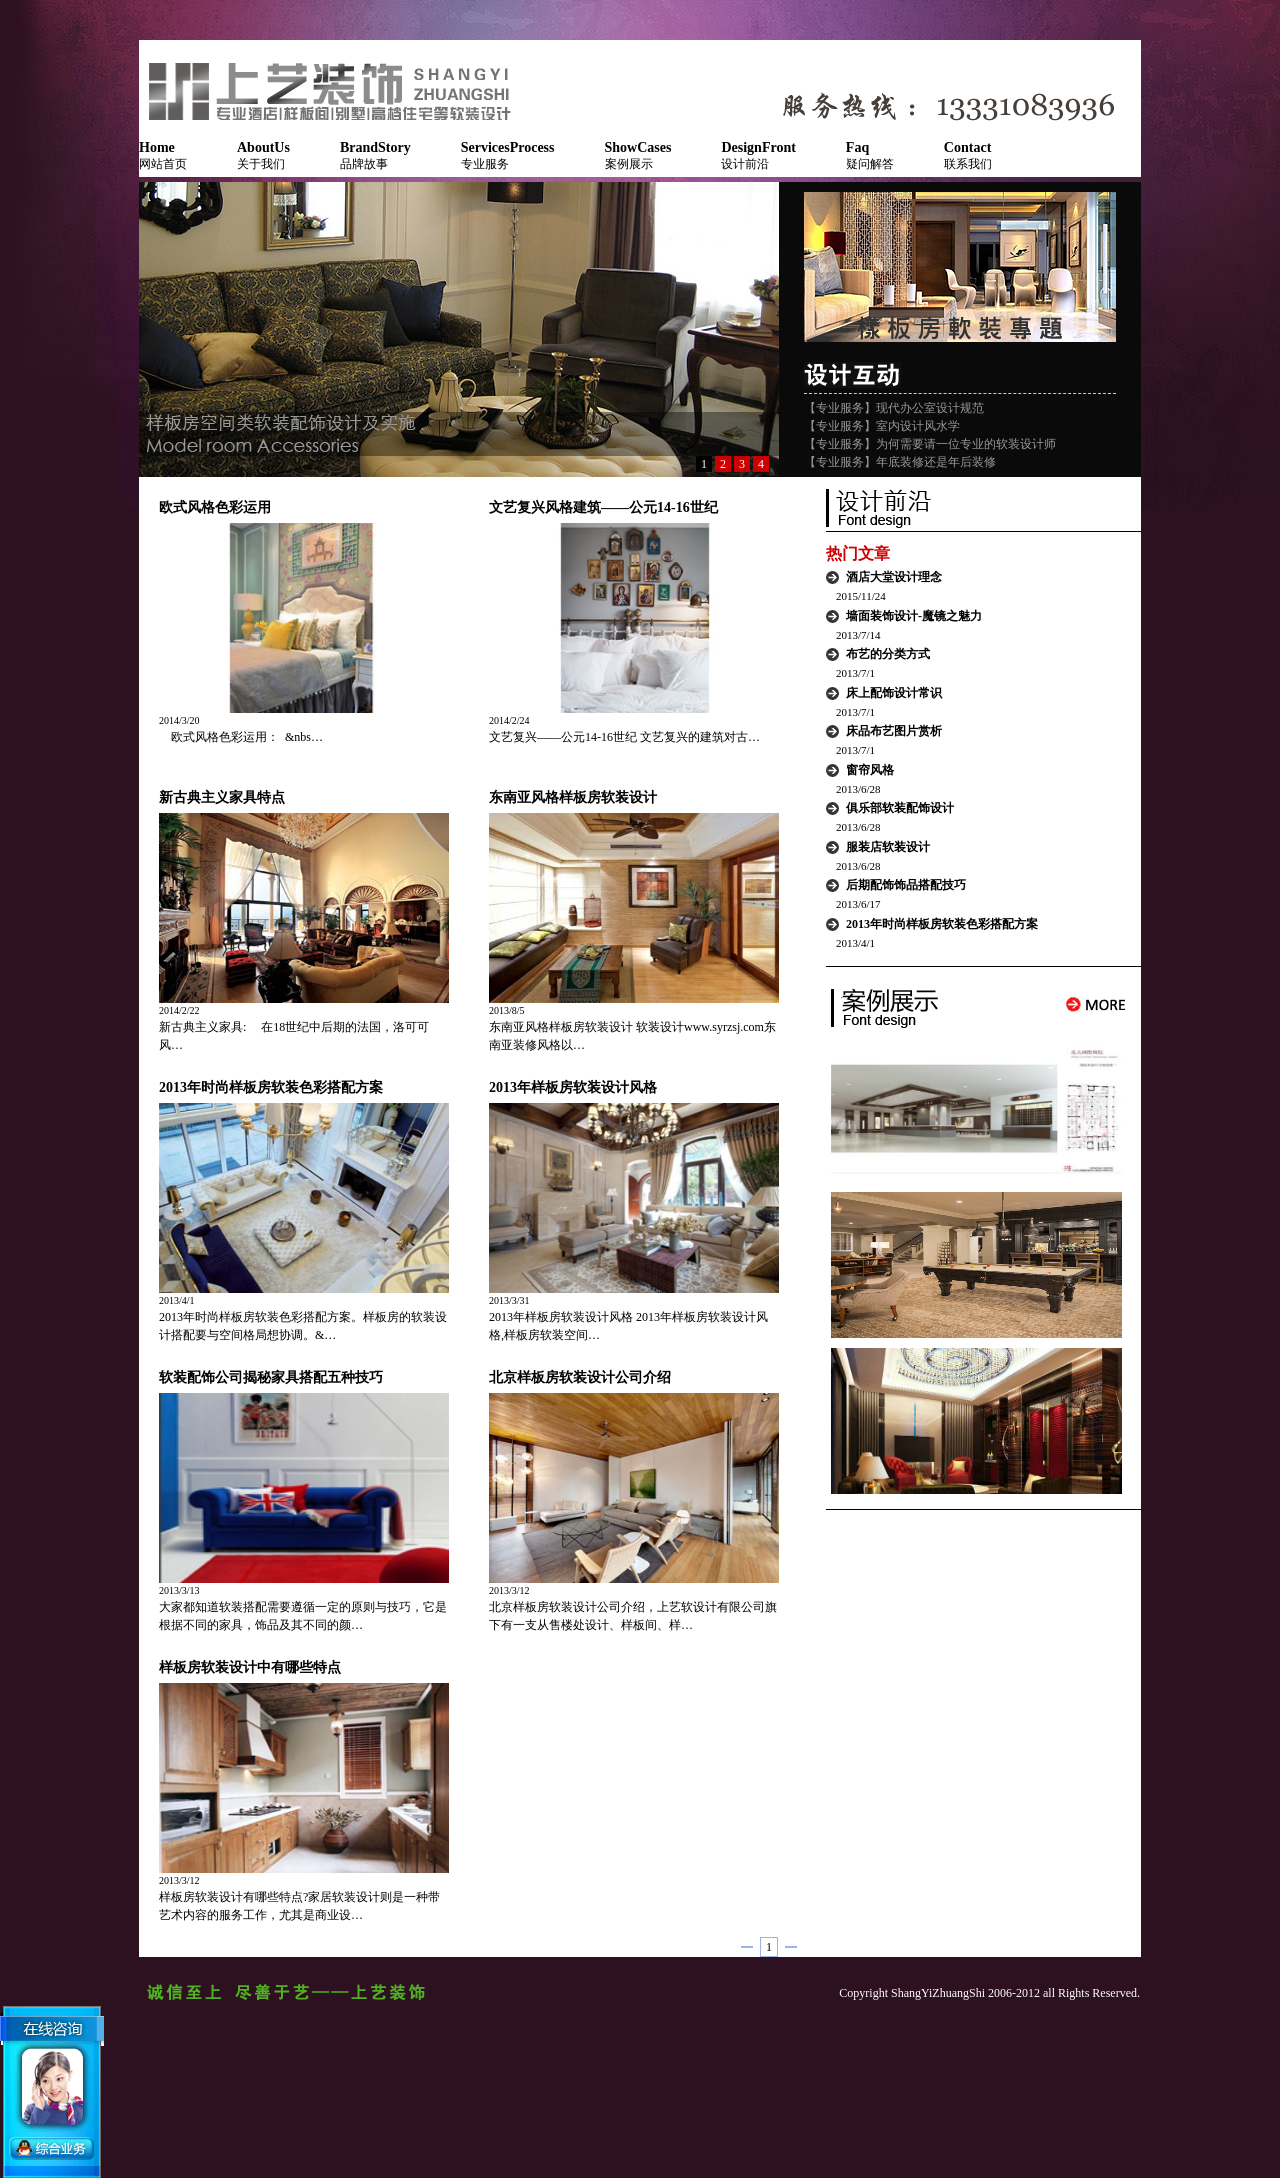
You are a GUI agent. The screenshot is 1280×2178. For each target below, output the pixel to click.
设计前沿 (758, 155)
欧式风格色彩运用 (215, 507)
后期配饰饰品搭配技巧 (906, 885)
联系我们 (968, 155)
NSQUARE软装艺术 (339, 90)
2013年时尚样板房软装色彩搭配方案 (271, 1087)
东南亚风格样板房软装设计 (573, 797)
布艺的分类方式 (888, 654)
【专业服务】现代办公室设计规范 (894, 408)
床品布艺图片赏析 (894, 731)
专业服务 (508, 155)
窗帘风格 (870, 770)
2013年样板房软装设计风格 (573, 1087)
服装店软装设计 (888, 847)
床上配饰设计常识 (894, 693)
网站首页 (163, 155)
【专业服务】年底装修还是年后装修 (900, 462)
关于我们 (263, 155)
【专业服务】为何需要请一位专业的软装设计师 (930, 444)
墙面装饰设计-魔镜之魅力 (914, 616)
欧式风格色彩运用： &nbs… (241, 737)
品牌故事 (375, 155)
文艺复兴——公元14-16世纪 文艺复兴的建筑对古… (624, 737)
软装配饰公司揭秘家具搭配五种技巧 (271, 1377)
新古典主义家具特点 (222, 797)
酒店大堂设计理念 (894, 577)
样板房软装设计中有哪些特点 (250, 1667)
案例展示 (638, 155)
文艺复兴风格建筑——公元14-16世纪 (603, 507)
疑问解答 (870, 155)
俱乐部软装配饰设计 (900, 808)
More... (1096, 1004)
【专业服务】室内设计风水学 (882, 426)
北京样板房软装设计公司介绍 (580, 1377)
